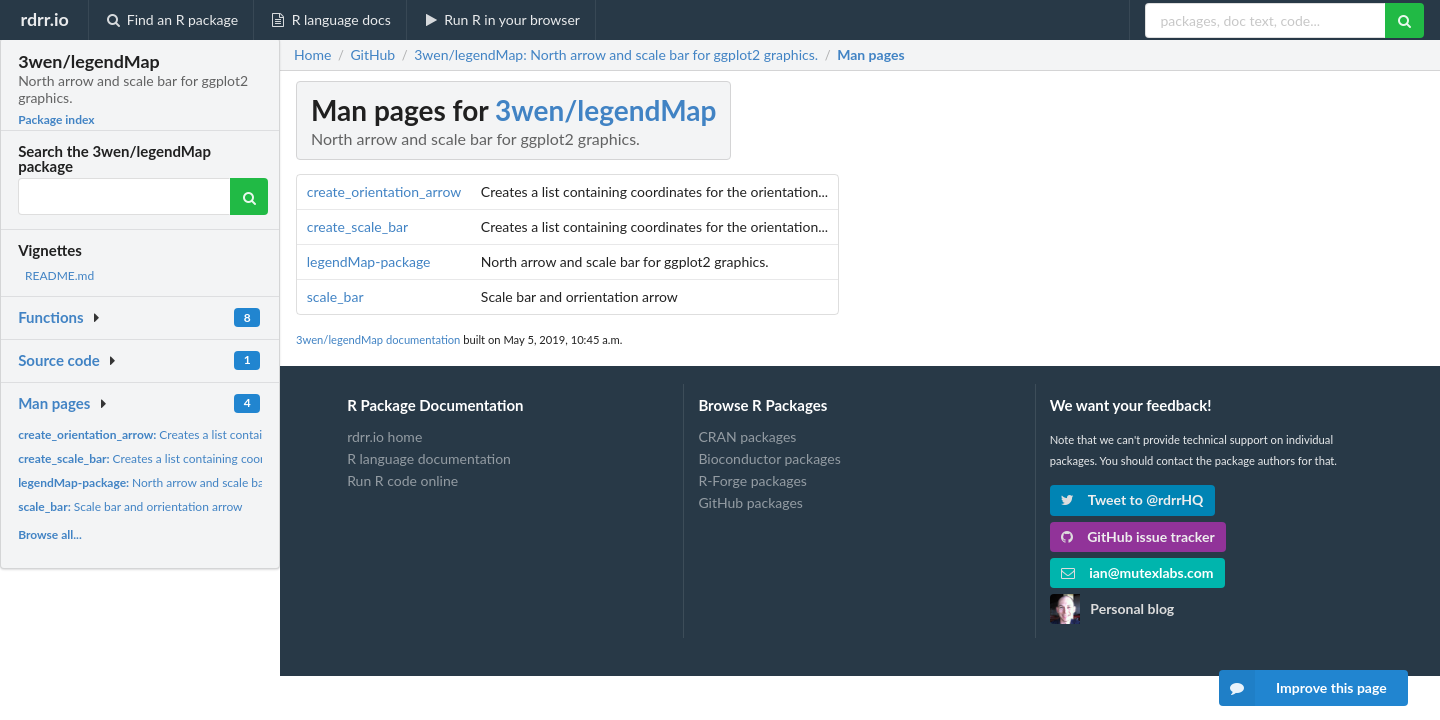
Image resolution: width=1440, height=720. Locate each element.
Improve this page (1303, 688)
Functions (50, 317)
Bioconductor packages (769, 458)
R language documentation (429, 458)
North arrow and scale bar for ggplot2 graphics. (198, 482)
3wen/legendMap (605, 110)
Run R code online (402, 480)
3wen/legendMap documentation (378, 339)
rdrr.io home (384, 437)
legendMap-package (369, 261)
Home (312, 55)
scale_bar (335, 296)
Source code (59, 360)
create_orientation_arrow (384, 191)
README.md (59, 275)
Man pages (54, 403)
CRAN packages (747, 437)
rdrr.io (44, 19)
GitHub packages (750, 502)
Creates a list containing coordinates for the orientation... (237, 434)
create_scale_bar (357, 226)
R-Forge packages (752, 480)
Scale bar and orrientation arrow (130, 506)
